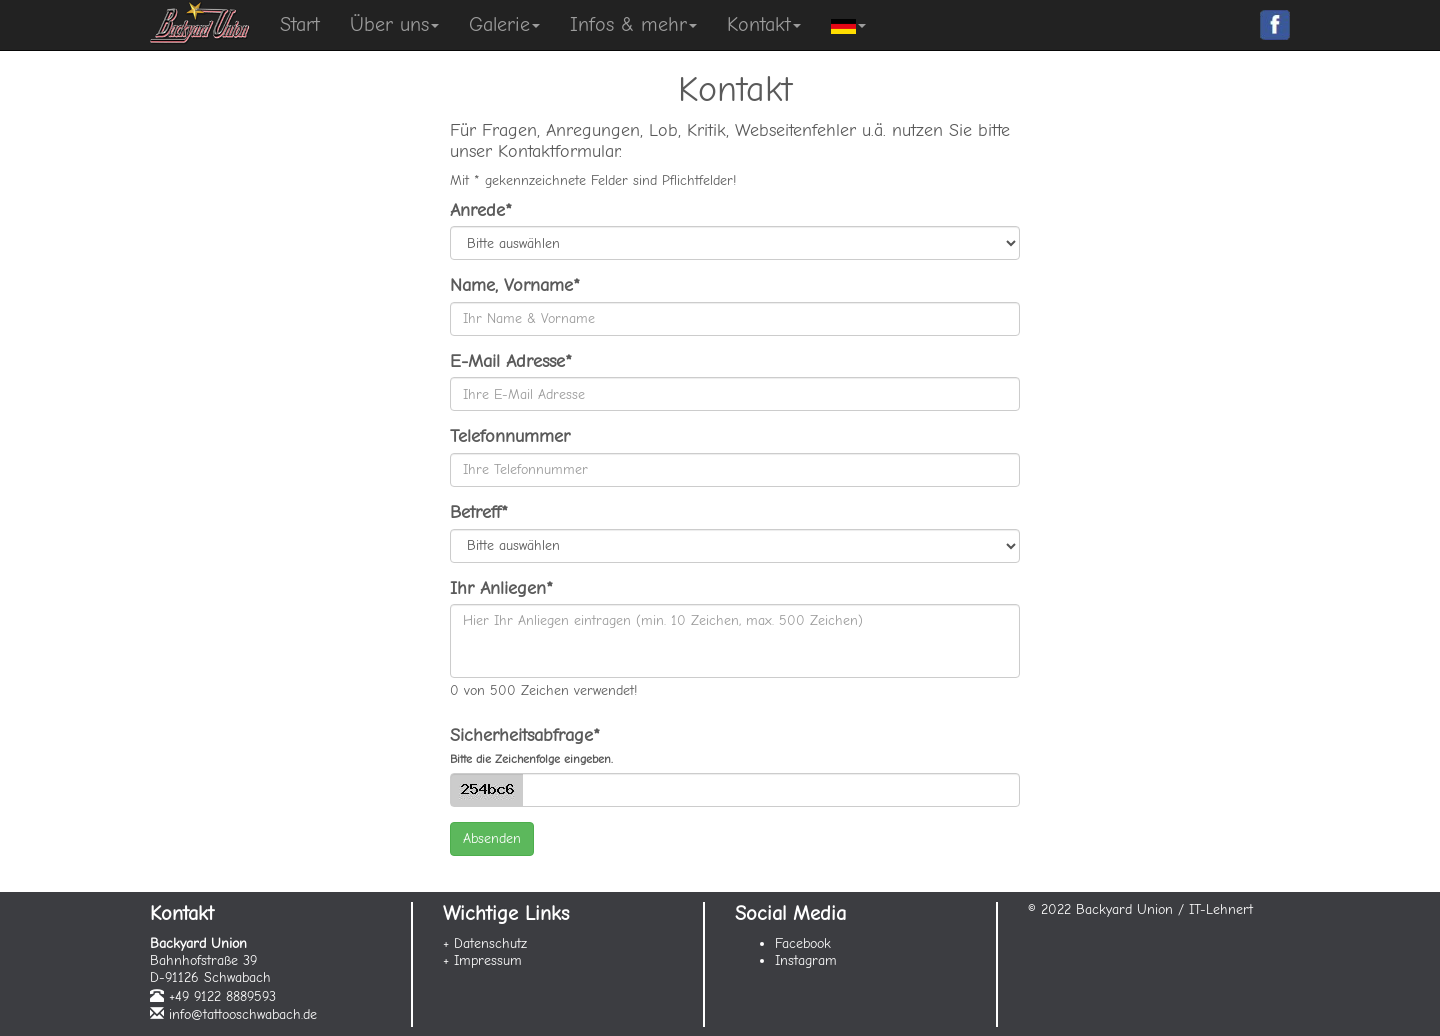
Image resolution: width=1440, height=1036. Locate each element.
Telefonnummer (510, 436)
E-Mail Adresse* (511, 361)
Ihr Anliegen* (501, 588)
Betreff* (479, 512)
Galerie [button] (504, 24)
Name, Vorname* (515, 285)
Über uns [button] (394, 24)
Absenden (492, 838)
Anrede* (481, 210)
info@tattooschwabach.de (243, 1014)
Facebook (803, 943)
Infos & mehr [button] (633, 24)
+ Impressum (482, 960)
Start (300, 24)
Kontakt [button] (764, 24)
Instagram (806, 960)
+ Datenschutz (485, 943)
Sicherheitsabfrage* (531, 745)
